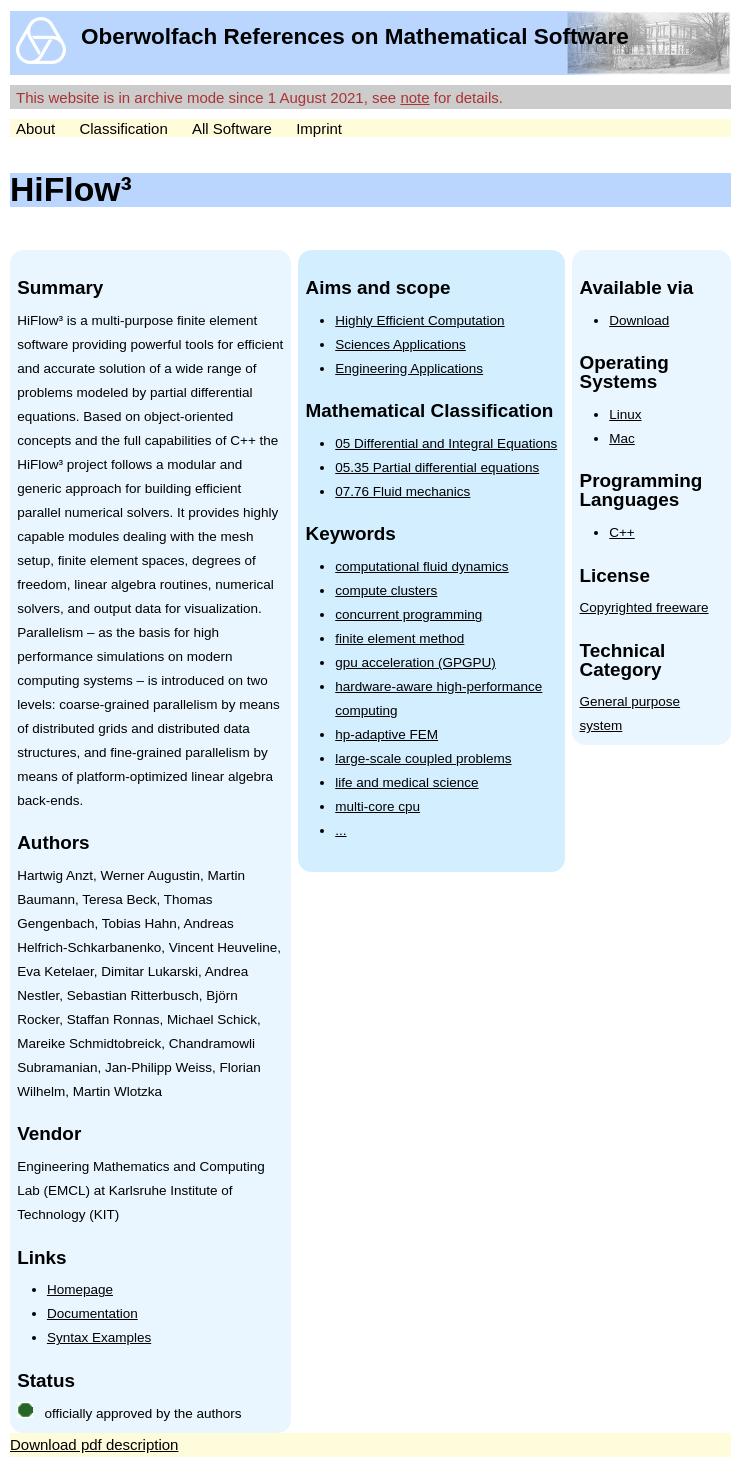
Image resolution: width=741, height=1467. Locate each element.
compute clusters (386, 590)
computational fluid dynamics (421, 566)
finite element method (399, 638)
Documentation (92, 1313)
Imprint (319, 128)
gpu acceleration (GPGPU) (415, 662)
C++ (622, 532)
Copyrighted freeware (644, 607)
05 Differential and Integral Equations (446, 443)
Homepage (80, 1289)
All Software (232, 128)
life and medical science (406, 782)
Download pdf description (94, 1444)
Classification (123, 128)
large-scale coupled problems (423, 758)
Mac (622, 438)
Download (639, 320)
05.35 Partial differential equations (437, 467)
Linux (625, 414)
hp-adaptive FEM (386, 734)
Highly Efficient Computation (419, 320)
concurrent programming (408, 614)
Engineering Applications (409, 368)
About (35, 128)
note (414, 97)
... (340, 830)
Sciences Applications (400, 344)
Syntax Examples (99, 1337)
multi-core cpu (377, 806)
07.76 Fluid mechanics (402, 491)
